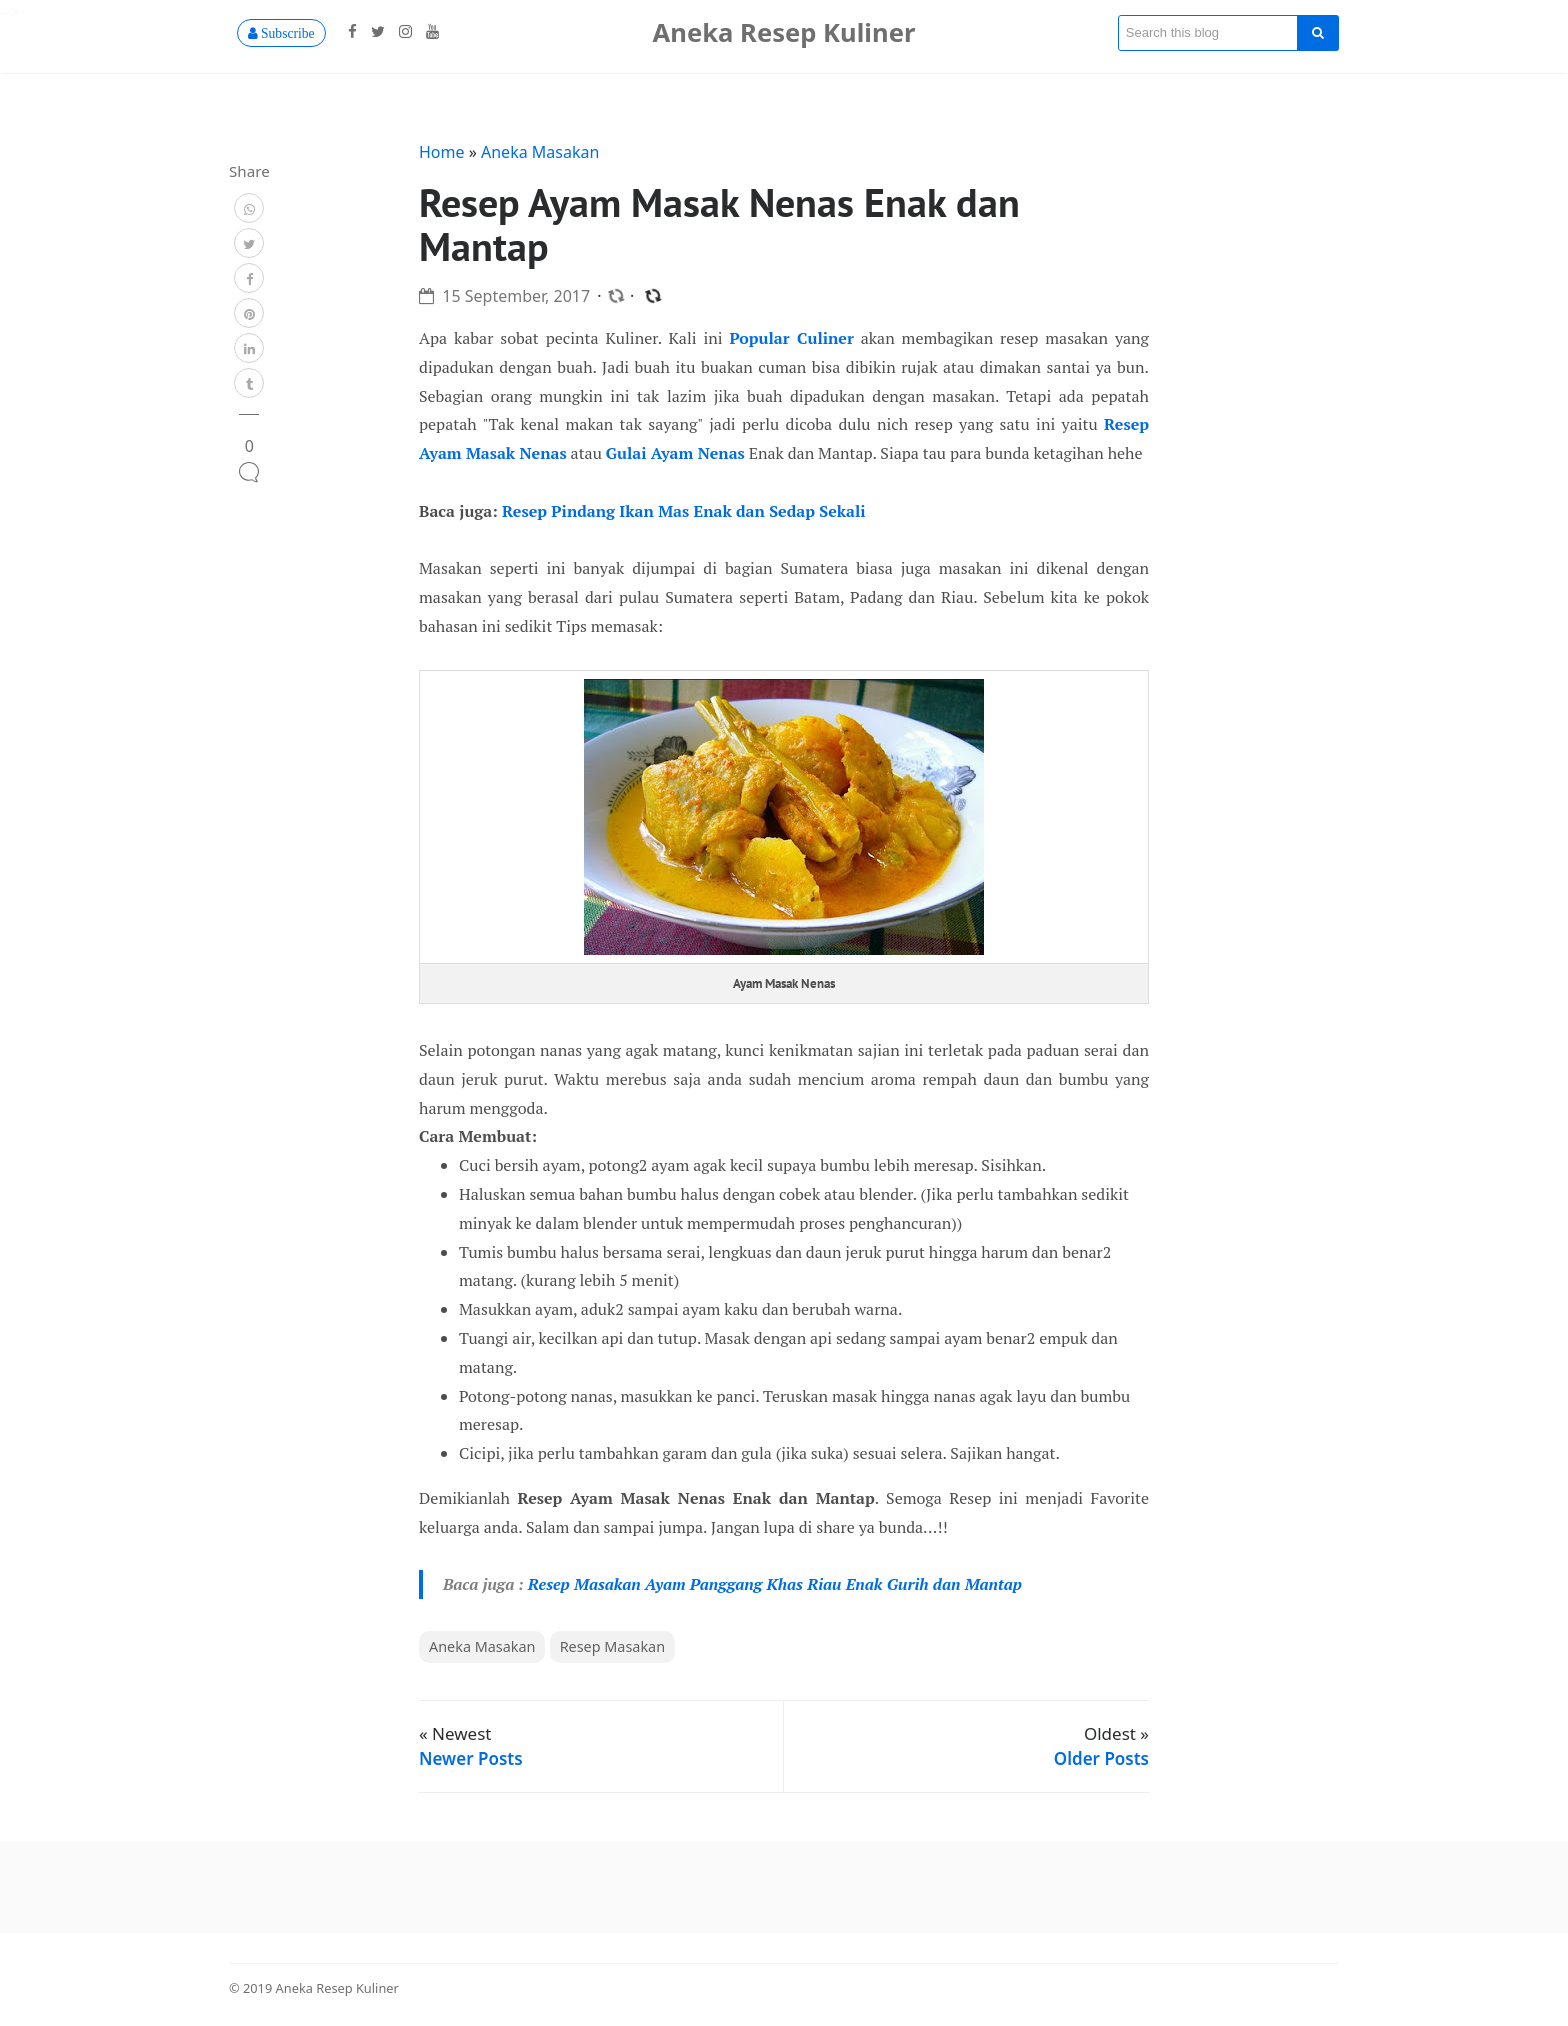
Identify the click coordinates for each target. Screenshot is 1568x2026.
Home (444, 152)
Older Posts (1101, 1758)
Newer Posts (471, 1758)
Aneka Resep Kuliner (784, 32)
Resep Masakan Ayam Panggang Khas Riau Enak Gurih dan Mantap (775, 1584)
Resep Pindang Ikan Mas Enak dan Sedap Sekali (684, 511)
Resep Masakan (612, 1646)
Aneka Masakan (540, 152)
